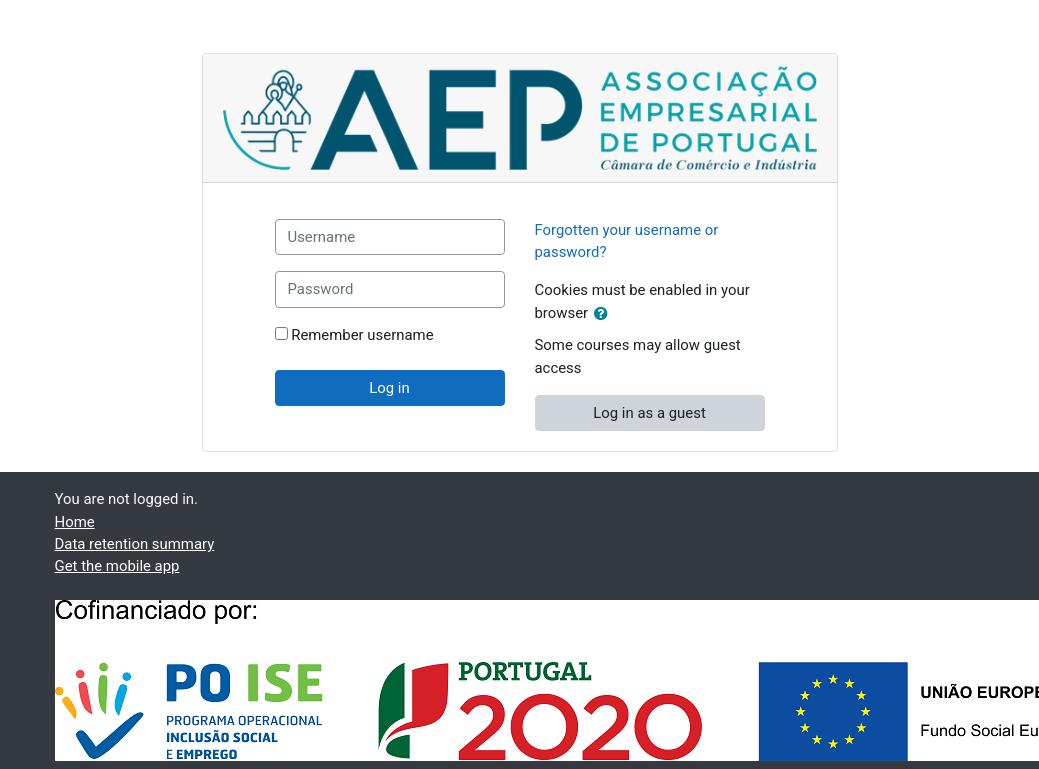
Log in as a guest (649, 413)
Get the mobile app (117, 566)
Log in (389, 388)
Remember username (362, 335)
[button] (605, 314)
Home (75, 522)
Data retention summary (135, 544)
